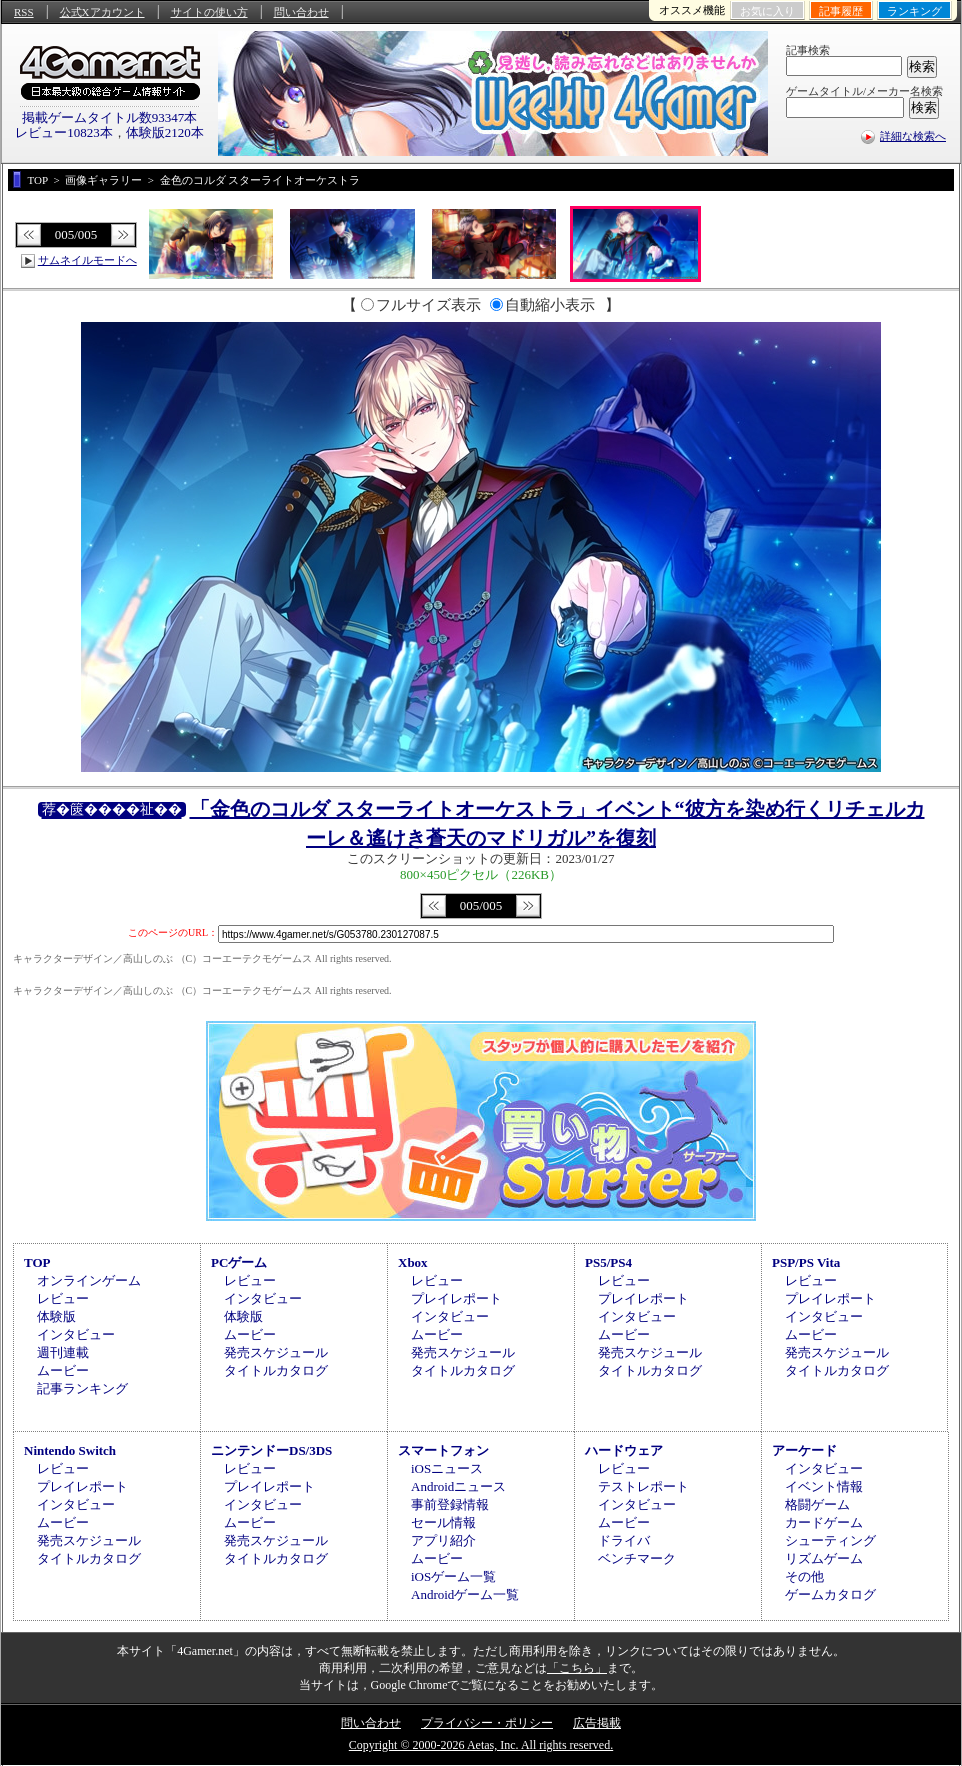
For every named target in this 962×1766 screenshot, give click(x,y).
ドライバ (624, 1540)
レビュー (63, 1298)
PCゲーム (239, 1262)
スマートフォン (443, 1450)
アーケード (804, 1450)
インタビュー (76, 1334)
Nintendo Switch (70, 1450)
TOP (37, 1262)
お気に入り (767, 11)
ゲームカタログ (830, 1594)
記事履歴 (841, 11)
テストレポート (643, 1486)
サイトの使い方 (209, 12)
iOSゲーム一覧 (453, 1576)
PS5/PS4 (608, 1262)
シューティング (830, 1540)
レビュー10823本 (64, 132)
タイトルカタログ (276, 1370)
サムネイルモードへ (87, 260)
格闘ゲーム (817, 1504)
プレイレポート (456, 1298)
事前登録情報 (450, 1504)
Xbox (413, 1262)
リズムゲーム (824, 1558)
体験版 (56, 1316)
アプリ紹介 (443, 1540)
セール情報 (443, 1522)
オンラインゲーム (89, 1280)
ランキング (914, 11)
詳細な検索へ (913, 136)
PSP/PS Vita (806, 1262)
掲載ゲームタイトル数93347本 (110, 117)
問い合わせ (301, 12)
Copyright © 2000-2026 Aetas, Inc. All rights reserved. (481, 1745)
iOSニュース (447, 1468)
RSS (24, 12)
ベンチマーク (637, 1558)
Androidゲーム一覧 (465, 1594)
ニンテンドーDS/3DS (271, 1450)
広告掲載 (597, 1723)
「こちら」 (577, 1668)
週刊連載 (63, 1352)
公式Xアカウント (102, 12)
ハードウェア (624, 1450)
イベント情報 (824, 1486)
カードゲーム (824, 1522)
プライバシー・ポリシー (487, 1723)
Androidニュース (458, 1486)
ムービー (63, 1370)
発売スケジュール (276, 1352)
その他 (804, 1576)
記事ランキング (82, 1388)
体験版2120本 (165, 132)
